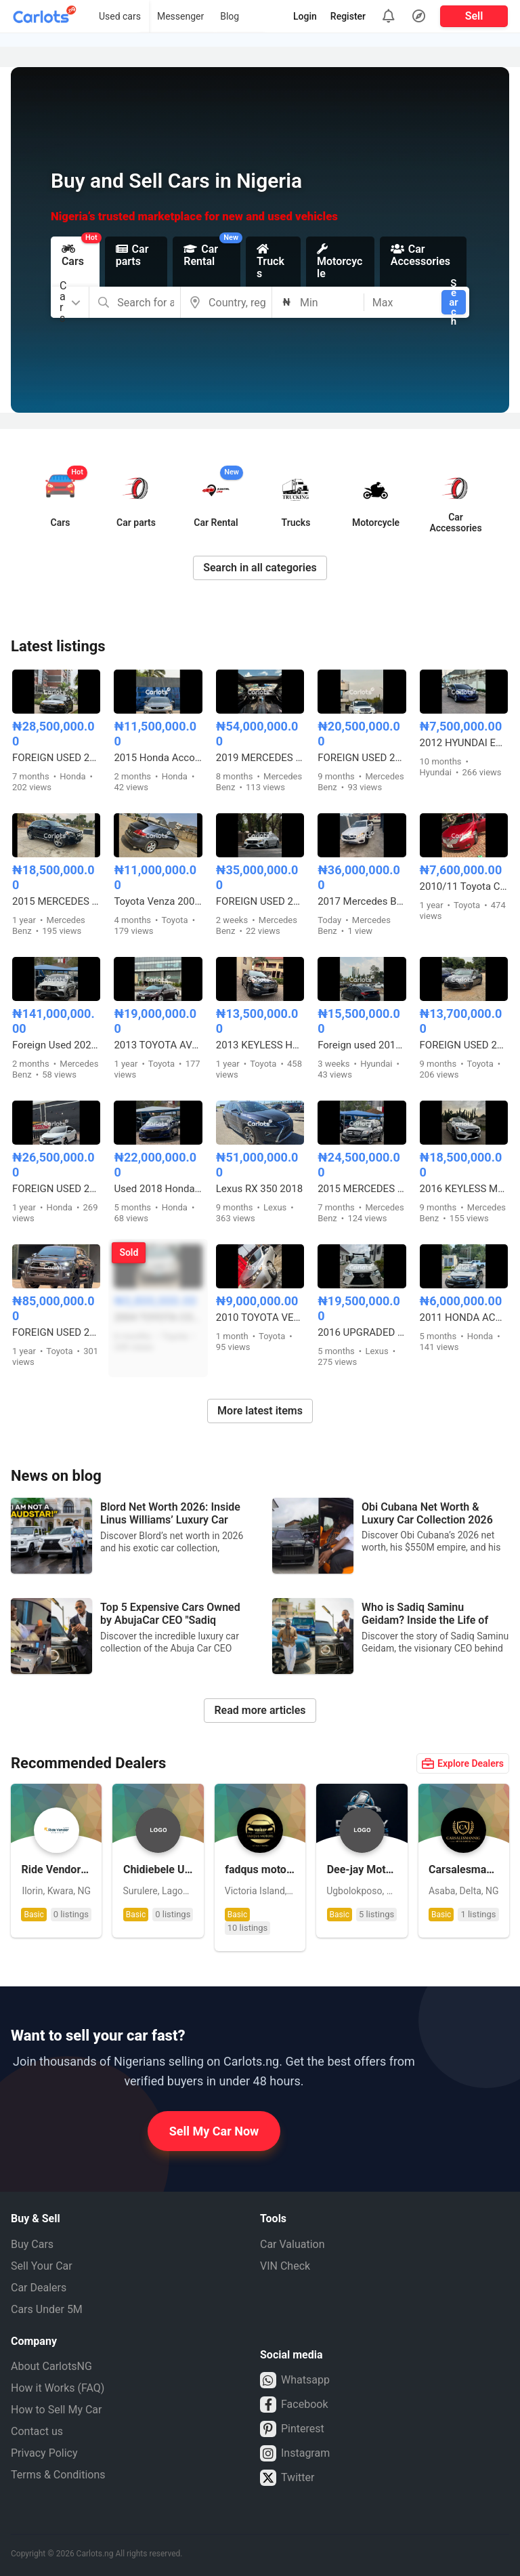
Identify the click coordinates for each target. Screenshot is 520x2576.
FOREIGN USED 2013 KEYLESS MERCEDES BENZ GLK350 (362, 758)
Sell (474, 15)
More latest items (260, 1410)
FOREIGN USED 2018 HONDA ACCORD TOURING (56, 758)
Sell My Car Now (214, 2131)
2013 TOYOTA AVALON (158, 1045)
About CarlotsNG (51, 2366)
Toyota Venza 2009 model (158, 901)
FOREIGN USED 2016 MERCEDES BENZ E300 (260, 901)
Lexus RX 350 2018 (259, 1189)
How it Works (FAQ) (57, 2387)
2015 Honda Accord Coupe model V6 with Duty (158, 758)
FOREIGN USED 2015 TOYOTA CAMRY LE (464, 1045)
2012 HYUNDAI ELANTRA (464, 743)
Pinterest (292, 2429)
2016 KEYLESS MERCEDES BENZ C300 (464, 1189)
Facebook (294, 2404)
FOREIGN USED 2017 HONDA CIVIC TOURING (56, 1189)
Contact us (37, 2431)
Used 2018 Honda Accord (158, 1189)
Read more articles (259, 1710)
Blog (229, 16)
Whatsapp (295, 2380)
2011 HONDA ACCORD (464, 1317)
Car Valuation (292, 2244)
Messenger (180, 16)
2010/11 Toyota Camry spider (464, 886)
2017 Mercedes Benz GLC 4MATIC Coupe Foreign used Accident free (362, 901)
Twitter (287, 2478)
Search (453, 302)
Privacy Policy (44, 2453)
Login (305, 16)
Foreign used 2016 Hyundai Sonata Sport (362, 1045)
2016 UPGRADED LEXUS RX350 (362, 1332)
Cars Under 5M (47, 2309)
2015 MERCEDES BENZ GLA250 (56, 901)
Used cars (120, 16)
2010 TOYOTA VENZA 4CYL (260, 1317)
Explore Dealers (463, 1763)
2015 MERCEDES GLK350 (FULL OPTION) (362, 1189)
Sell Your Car (41, 2266)
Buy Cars (32, 2244)
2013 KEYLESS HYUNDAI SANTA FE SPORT (260, 1045)
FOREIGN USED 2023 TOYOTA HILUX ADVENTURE (56, 1332)
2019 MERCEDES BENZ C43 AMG (260, 758)
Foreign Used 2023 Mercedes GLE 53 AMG (56, 1045)
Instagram (295, 2453)
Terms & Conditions (58, 2474)
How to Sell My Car (56, 2409)
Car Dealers (38, 2287)
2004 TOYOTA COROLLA (158, 1317)
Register (348, 16)
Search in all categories (260, 567)
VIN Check (285, 2266)
